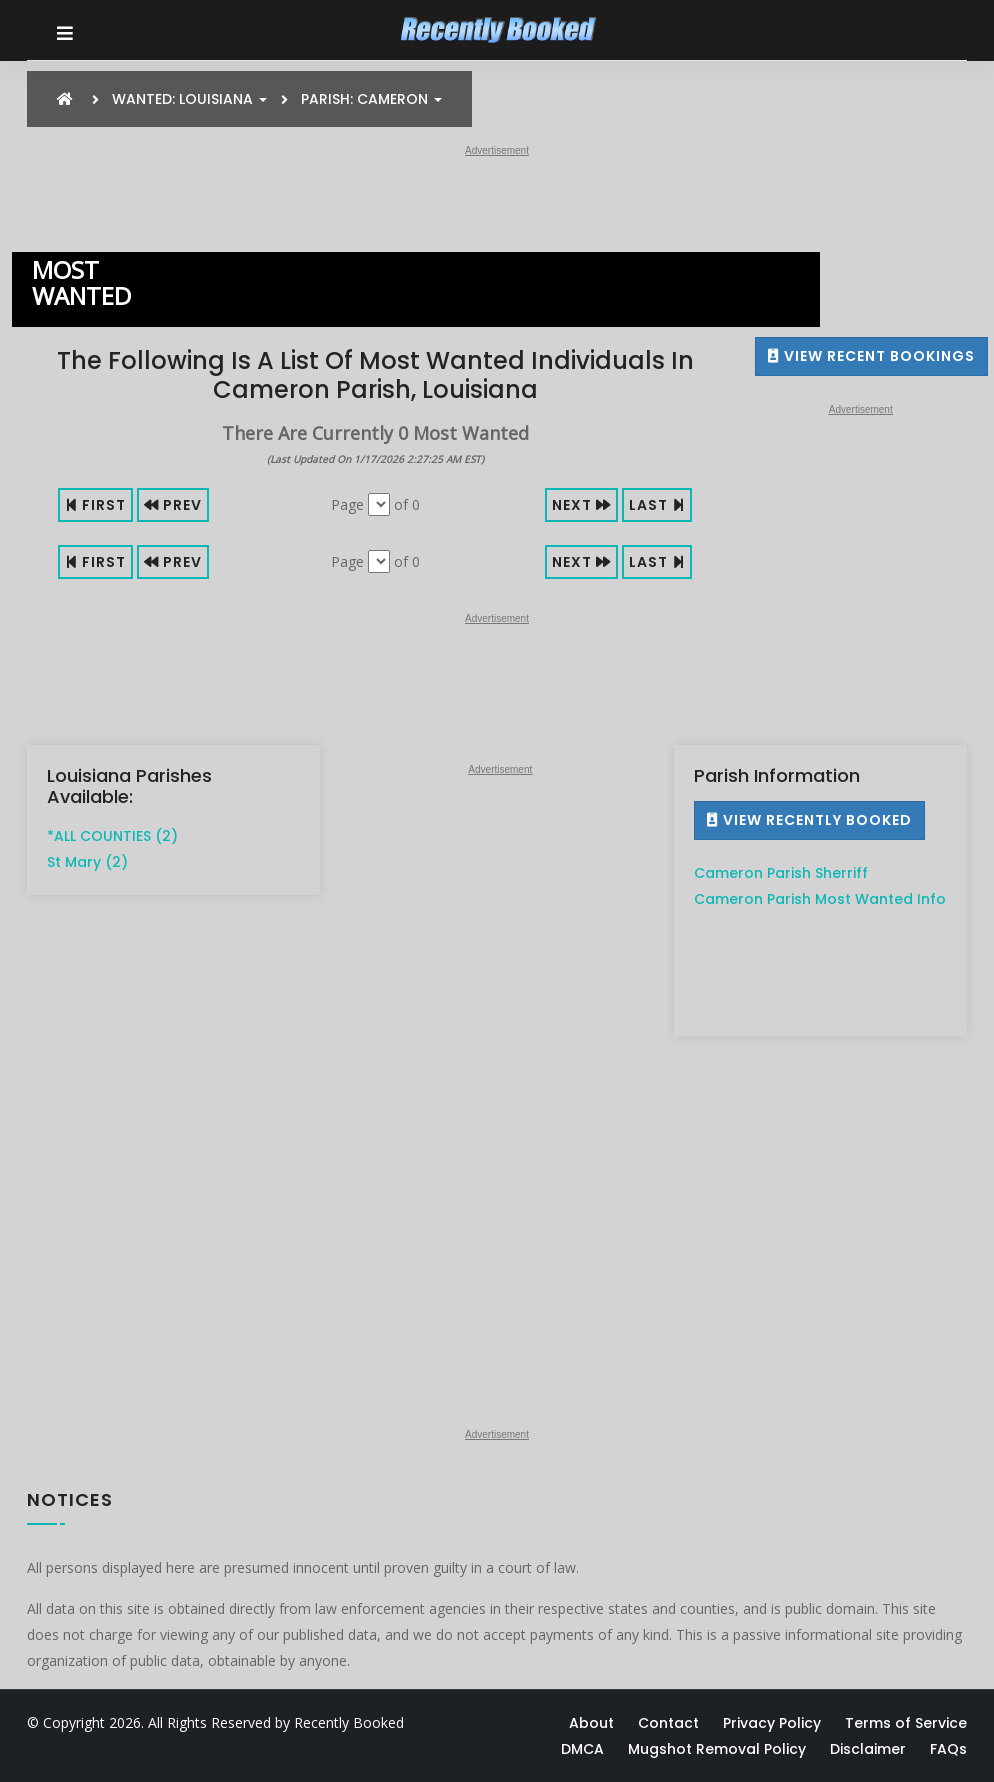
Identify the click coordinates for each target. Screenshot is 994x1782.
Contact (668, 1723)
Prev (173, 505)
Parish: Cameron (371, 99)
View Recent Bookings (871, 356)
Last (657, 505)
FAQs (948, 1749)
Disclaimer (868, 1749)
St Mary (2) (87, 862)
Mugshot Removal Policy (717, 1749)
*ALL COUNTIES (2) (112, 836)
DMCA (582, 1749)
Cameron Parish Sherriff (781, 873)
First (95, 505)
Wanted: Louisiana (189, 99)
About (591, 1723)
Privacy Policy (772, 1723)
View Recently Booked (809, 820)
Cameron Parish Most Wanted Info (820, 899)
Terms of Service (906, 1723)
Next (581, 505)
